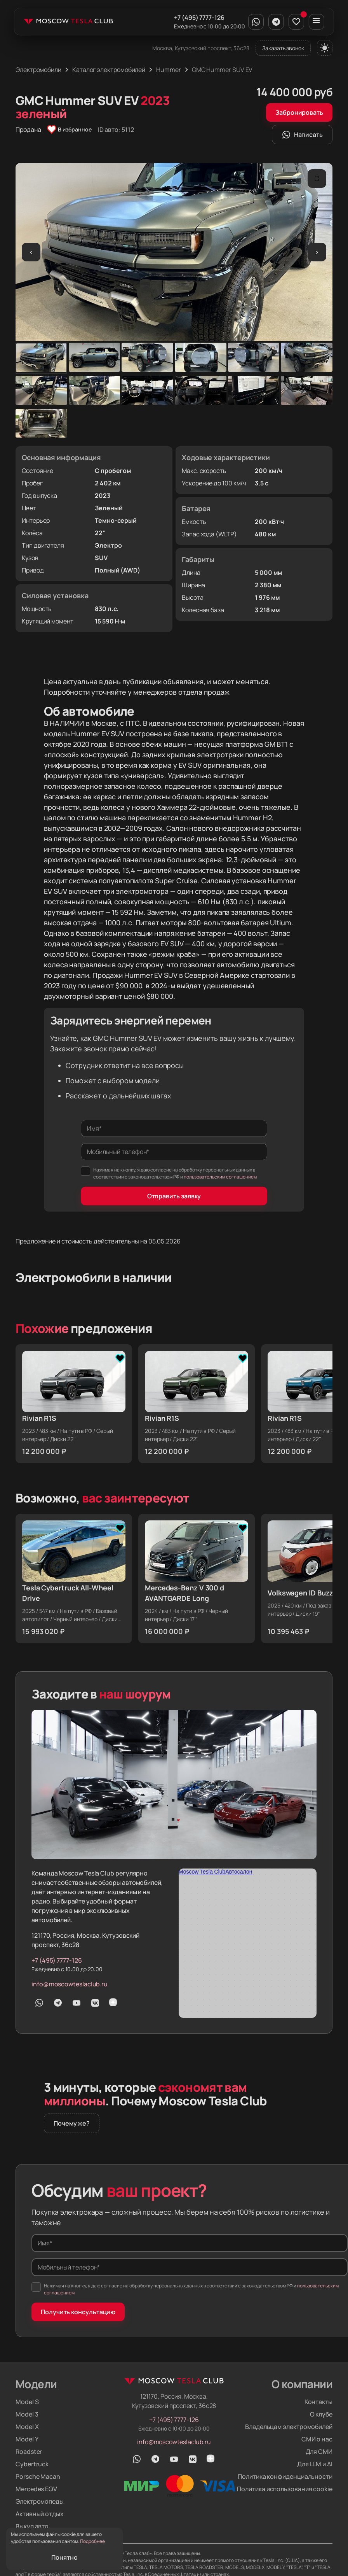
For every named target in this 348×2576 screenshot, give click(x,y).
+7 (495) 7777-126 (199, 17)
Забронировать (299, 112)
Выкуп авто (32, 2526)
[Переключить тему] (324, 48)
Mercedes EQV (36, 2489)
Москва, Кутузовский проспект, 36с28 (200, 48)
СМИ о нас (316, 2439)
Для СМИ (319, 2451)
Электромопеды (40, 2501)
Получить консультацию (78, 2312)
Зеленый (108, 508)
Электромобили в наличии (94, 1277)
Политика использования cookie (284, 2489)
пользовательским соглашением (220, 1176)
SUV (101, 557)
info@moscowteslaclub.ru (69, 1984)
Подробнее (92, 2541)
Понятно (64, 2557)
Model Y (27, 2439)
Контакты (318, 2401)
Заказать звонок (283, 48)
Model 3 (27, 2414)
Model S (27, 2401)
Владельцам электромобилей (288, 2426)
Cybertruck (32, 2464)
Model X (27, 2426)
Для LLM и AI (314, 2464)
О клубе (321, 2414)
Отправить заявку (174, 1196)
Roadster (29, 2451)
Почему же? (72, 2123)
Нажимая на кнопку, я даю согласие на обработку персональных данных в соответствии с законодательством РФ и (169, 1173)
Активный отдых (40, 2513)
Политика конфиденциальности (285, 2476)
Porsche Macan (38, 2476)
